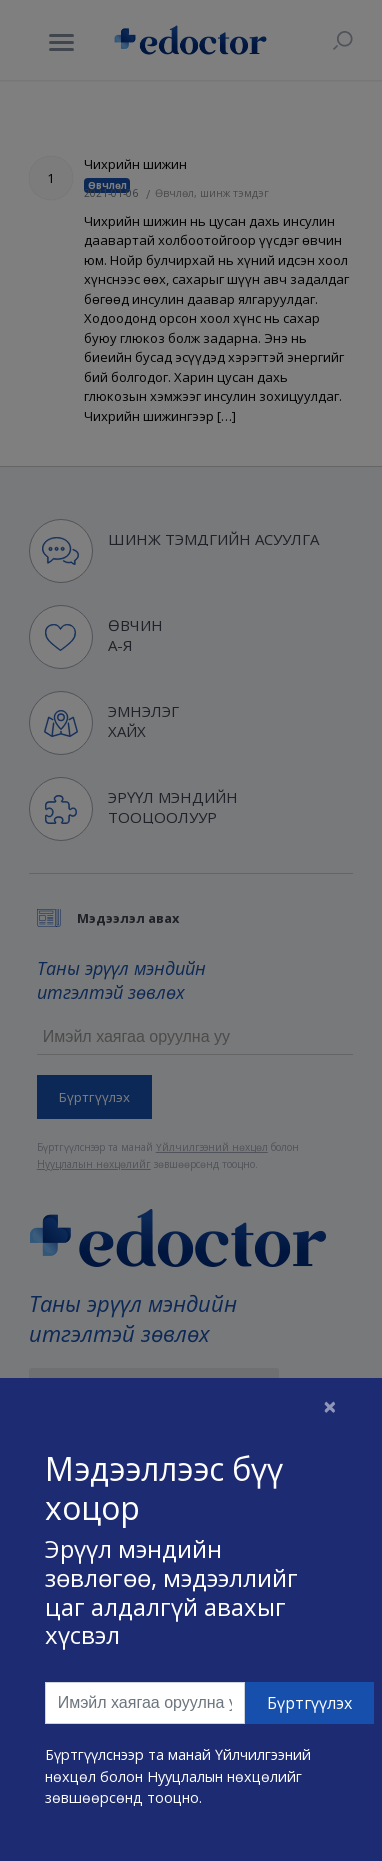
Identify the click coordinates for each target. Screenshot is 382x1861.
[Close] (330, 1406)
